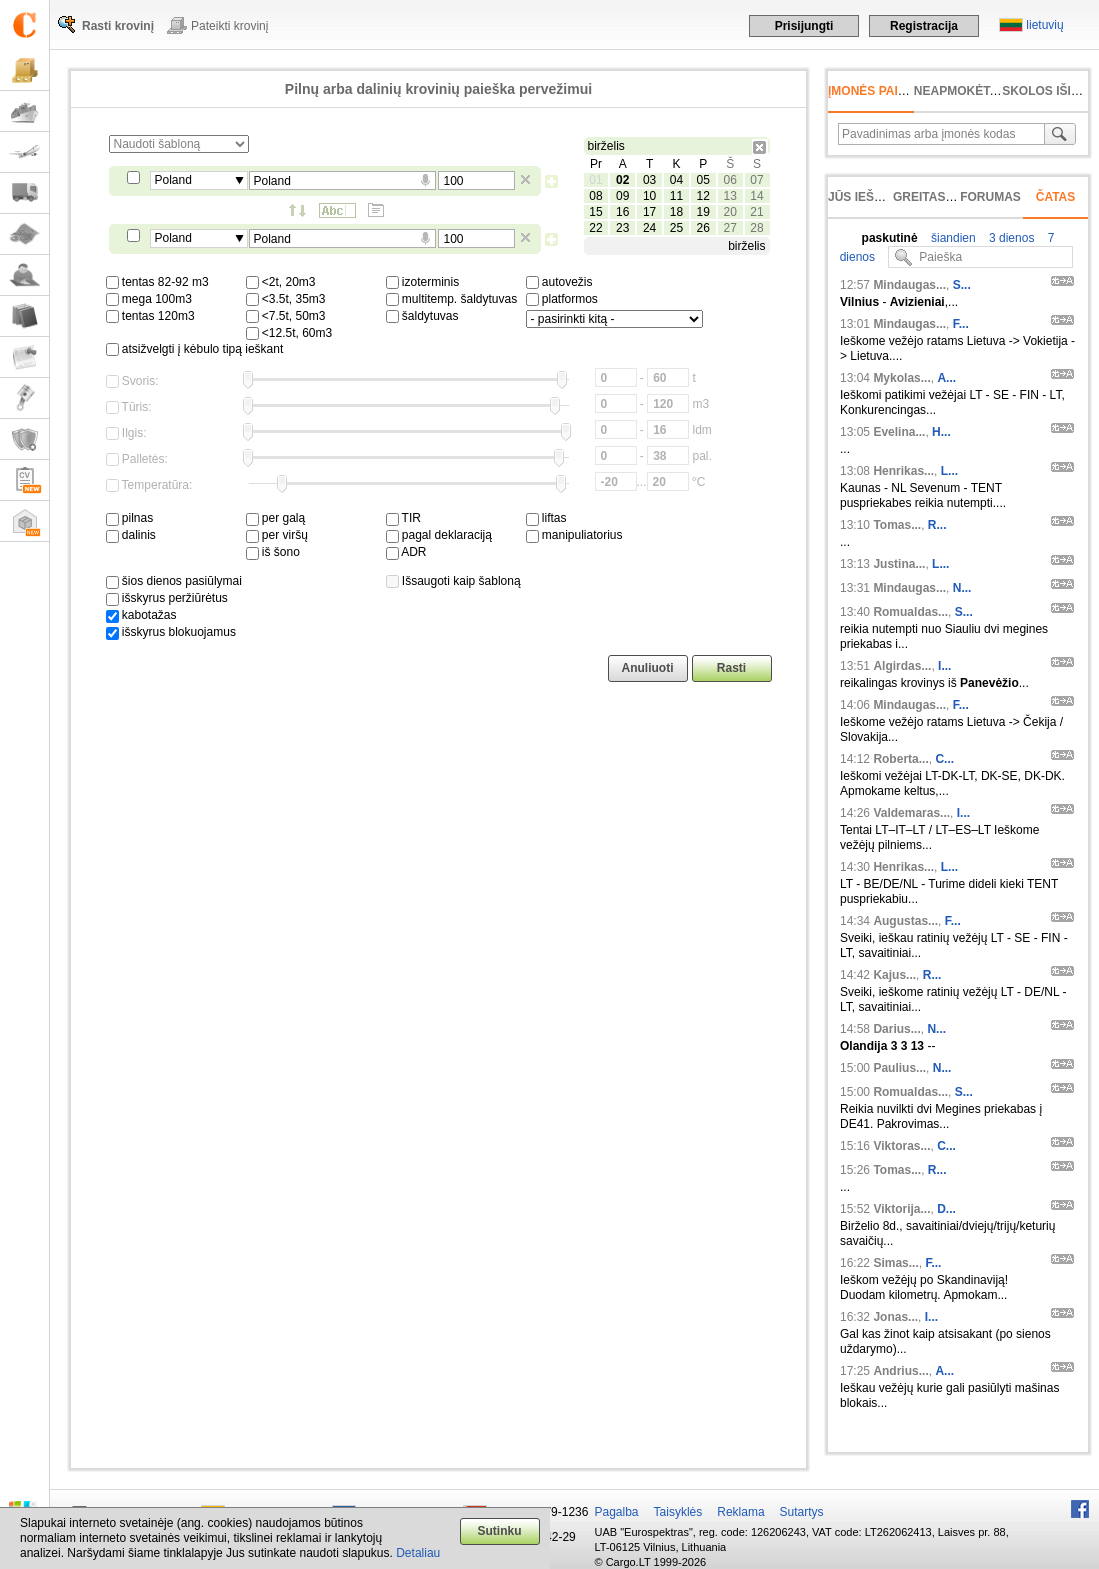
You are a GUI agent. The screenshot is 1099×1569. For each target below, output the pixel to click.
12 (703, 196)
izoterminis (423, 282)
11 (676, 196)
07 (756, 180)
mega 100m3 (149, 299)
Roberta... (900, 759)
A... (946, 378)
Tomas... (897, 525)
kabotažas (141, 615)
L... (949, 471)
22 (595, 228)
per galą (276, 518)
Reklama (740, 1512)
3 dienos (1010, 238)
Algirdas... (902, 666)
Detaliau (418, 1553)
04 (676, 180)
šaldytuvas (422, 316)
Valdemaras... (911, 813)
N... (962, 588)
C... (944, 759)
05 (703, 180)
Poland (173, 180)
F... (961, 324)
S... (962, 285)
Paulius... (899, 1068)
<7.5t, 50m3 (286, 316)
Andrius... (900, 1371)
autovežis (559, 282)
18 (676, 212)
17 (649, 212)
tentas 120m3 (150, 316)
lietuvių (1044, 25)
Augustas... (905, 921)
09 (622, 196)
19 (703, 212)
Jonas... (895, 1317)
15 (595, 212)
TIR (403, 518)
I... (944, 666)
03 (649, 180)
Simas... (895, 1263)
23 (622, 228)
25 (676, 228)
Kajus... (894, 975)
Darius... (896, 1029)
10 (649, 196)
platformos (562, 299)
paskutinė (890, 238)
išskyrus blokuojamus (171, 632)
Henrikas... (903, 471)
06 (729, 180)
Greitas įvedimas (950, 197)
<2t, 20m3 (281, 282)
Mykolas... (901, 378)
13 (729, 196)
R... (937, 525)
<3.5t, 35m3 (286, 299)
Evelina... (899, 432)
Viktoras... (901, 1146)
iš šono (273, 552)
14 (756, 196)
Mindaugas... (909, 285)
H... (941, 432)
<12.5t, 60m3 (289, 333)
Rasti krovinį (118, 26)
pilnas (130, 518)
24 (649, 228)
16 (622, 212)
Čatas (1056, 197)
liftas (546, 518)
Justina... (899, 564)
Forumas (990, 197)
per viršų (277, 535)
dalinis (131, 535)
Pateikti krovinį (229, 26)
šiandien (952, 238)
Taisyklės (678, 1512)
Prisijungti (804, 26)
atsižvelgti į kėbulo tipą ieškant (195, 349)
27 (729, 228)
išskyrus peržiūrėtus (167, 598)
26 (703, 228)
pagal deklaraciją (439, 535)
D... (946, 1209)
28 (756, 228)
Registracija (924, 26)
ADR (406, 552)
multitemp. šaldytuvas (452, 299)
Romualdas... (910, 612)
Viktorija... (901, 1209)
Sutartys (802, 1512)
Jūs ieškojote (875, 197)
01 (595, 180)
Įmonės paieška (879, 91)
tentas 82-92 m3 (157, 282)
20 (729, 212)
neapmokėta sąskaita (988, 91)
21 (756, 212)
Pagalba (617, 1512)
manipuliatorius (574, 535)
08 (595, 196)
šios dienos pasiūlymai (174, 581)
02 (622, 180)
